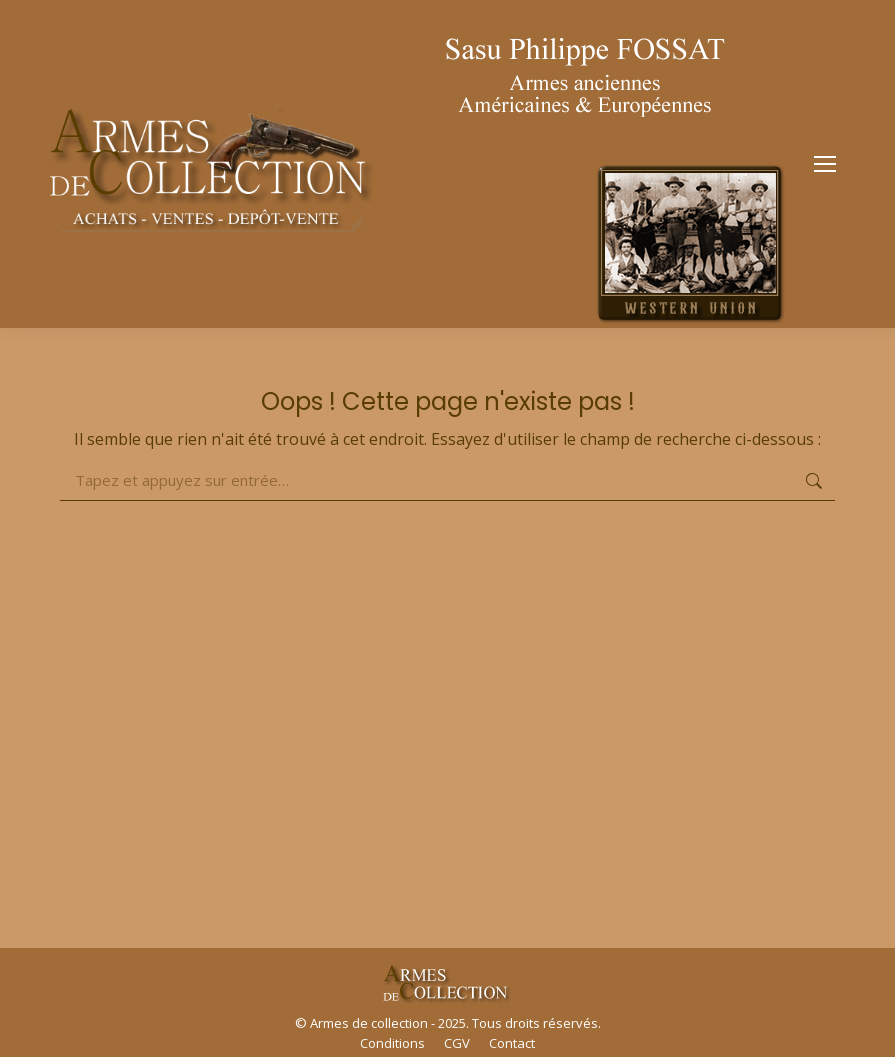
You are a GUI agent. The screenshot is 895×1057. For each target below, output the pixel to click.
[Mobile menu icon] (825, 164)
